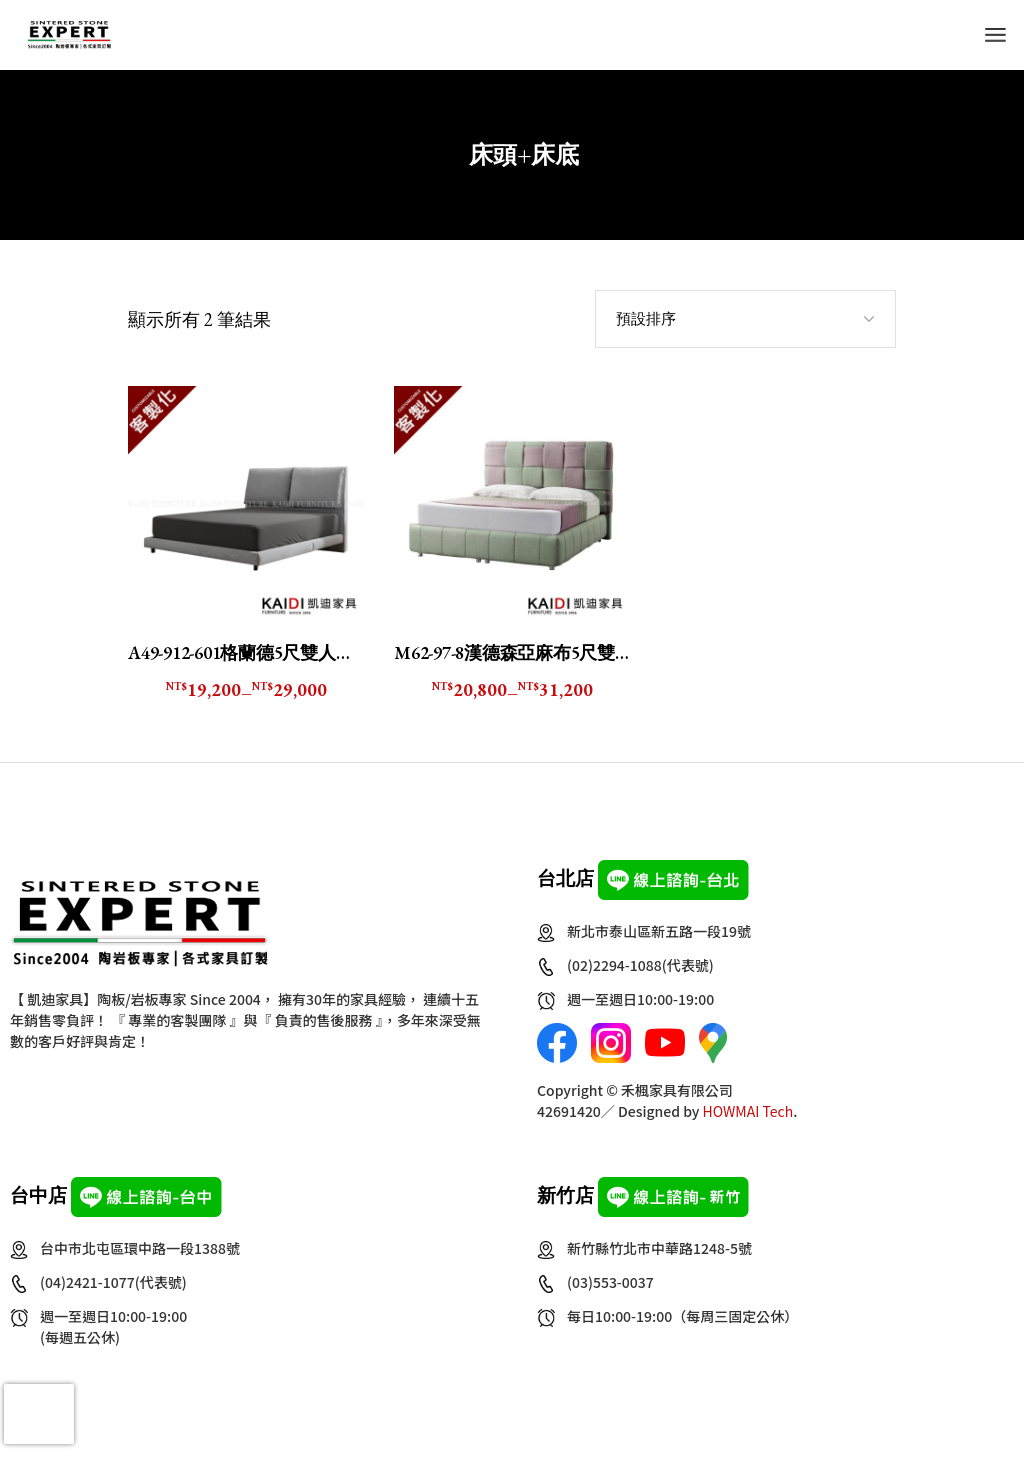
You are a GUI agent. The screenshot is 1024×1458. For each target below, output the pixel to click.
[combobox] (745, 319)
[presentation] (39, 1414)
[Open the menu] (995, 35)
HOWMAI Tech (748, 1111)
